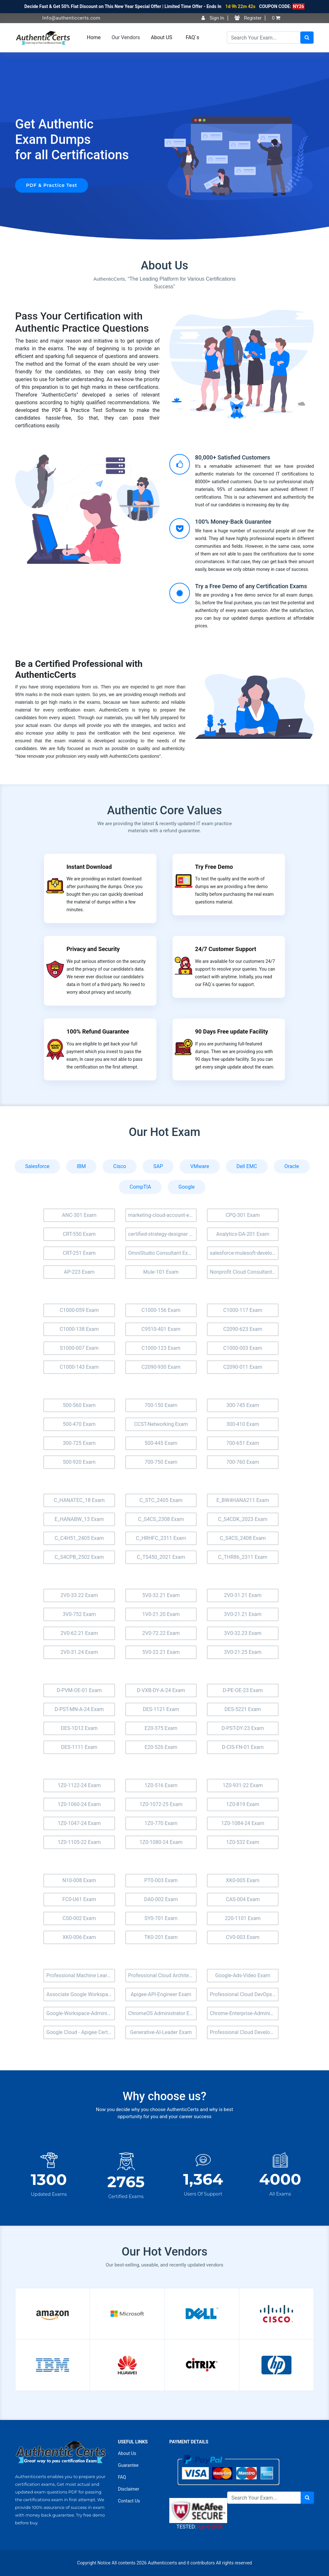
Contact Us (129, 2500)
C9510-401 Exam (161, 1329)
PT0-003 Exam (161, 1880)
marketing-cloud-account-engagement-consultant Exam (162, 1215)
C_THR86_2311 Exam (242, 1557)
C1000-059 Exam (79, 1310)
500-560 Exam (79, 1405)
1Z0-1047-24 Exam (79, 1823)
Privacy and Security (93, 949)
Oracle (291, 1166)
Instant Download (89, 866)
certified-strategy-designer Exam (162, 1234)
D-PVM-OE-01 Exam (79, 1690)
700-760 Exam (242, 1462)
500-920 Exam (79, 1462)
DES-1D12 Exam (79, 1728)
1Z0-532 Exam (242, 1842)
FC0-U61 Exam (79, 1899)
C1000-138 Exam (79, 1329)
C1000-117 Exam (242, 1310)
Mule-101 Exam (161, 1272)
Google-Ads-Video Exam (243, 1975)
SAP (158, 1166)
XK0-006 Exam (79, 1937)
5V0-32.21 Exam (161, 1595)
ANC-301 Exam (79, 1215)
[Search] (263, 37)
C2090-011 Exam (242, 1367)
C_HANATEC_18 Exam (79, 1500)
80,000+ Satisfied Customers (232, 457)
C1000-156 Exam (161, 1310)
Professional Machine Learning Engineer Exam (80, 1975)
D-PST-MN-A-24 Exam (79, 1709)
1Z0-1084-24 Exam (242, 1823)
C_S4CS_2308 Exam (161, 1519)
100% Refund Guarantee (98, 1031)
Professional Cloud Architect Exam (162, 1975)
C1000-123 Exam (161, 1348)
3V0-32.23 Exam (243, 1633)
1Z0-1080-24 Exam (160, 1842)
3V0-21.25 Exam (243, 1652)
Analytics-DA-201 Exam (243, 1234)
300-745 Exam (242, 1405)
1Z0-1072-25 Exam (160, 1804)
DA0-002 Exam (161, 1899)
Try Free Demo (214, 866)
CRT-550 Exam (79, 1234)
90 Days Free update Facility (231, 1031)
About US (161, 37)
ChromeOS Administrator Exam (162, 2013)
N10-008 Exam (79, 1880)
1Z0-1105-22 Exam (79, 1842)
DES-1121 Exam (161, 1709)
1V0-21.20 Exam (161, 1614)
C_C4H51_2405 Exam (79, 1538)
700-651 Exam (242, 1443)
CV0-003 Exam (243, 1937)
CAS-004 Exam (243, 1899)
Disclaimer (128, 2489)
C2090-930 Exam (161, 1367)
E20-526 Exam (161, 1747)
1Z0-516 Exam (161, 1785)
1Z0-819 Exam (242, 1804)
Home (94, 37)
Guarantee (128, 2465)
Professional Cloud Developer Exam (244, 2032)
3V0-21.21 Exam (243, 1614)
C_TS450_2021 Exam (161, 1557)
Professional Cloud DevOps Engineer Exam (244, 1994)
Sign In (212, 18)
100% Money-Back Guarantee (233, 521)
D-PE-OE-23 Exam (243, 1690)
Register (248, 18)
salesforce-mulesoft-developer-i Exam (244, 1253)
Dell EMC (246, 1166)
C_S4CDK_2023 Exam (242, 1519)
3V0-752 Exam (79, 1614)
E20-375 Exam (161, 1728)
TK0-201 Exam (161, 1937)
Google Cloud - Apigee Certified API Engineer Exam (80, 2032)
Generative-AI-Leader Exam (161, 2032)
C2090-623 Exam (242, 1329)
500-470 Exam (79, 1424)
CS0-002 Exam (79, 1918)
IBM (81, 1166)
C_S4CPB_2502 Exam (79, 1557)
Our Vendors (125, 37)
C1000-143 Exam (79, 1367)
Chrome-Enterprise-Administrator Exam (244, 2013)
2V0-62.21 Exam (79, 1633)
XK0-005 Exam (242, 1880)
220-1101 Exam (243, 1918)
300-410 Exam (242, 1424)
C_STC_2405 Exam (160, 1500)
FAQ (122, 2477)
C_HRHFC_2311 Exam (161, 1538)
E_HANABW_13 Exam (79, 1519)
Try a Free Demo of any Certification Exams (251, 586)
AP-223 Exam (79, 1272)
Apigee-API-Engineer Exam (161, 1994)
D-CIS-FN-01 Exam (242, 1747)
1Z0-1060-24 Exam (79, 1804)
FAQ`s (192, 37)
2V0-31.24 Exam (79, 1652)
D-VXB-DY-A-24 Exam (161, 1690)
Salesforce (37, 1166)
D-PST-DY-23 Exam (242, 1728)
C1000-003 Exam (242, 1348)
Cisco (119, 1166)
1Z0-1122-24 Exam (79, 1785)
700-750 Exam (161, 1462)
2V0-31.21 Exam (243, 1595)
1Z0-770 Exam (161, 1823)
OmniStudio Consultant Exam (161, 1253)
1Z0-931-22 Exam (243, 1785)
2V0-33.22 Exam (79, 1595)
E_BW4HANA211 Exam (242, 1500)
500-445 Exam (161, 1443)
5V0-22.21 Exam (161, 1652)
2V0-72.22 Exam (161, 1633)
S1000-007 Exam (79, 1348)
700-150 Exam (161, 1405)
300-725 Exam (79, 1443)
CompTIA (140, 1187)
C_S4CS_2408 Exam (243, 1538)
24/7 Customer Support (225, 949)
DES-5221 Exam (243, 1709)
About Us (127, 2453)
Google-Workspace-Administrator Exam (80, 2013)
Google (186, 1187)
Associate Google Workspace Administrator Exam (80, 1994)
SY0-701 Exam (160, 1918)
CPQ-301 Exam (243, 1215)
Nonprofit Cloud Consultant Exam (244, 1272)
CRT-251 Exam (79, 1253)
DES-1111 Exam (79, 1747)
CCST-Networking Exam (161, 1424)
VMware (199, 1166)
